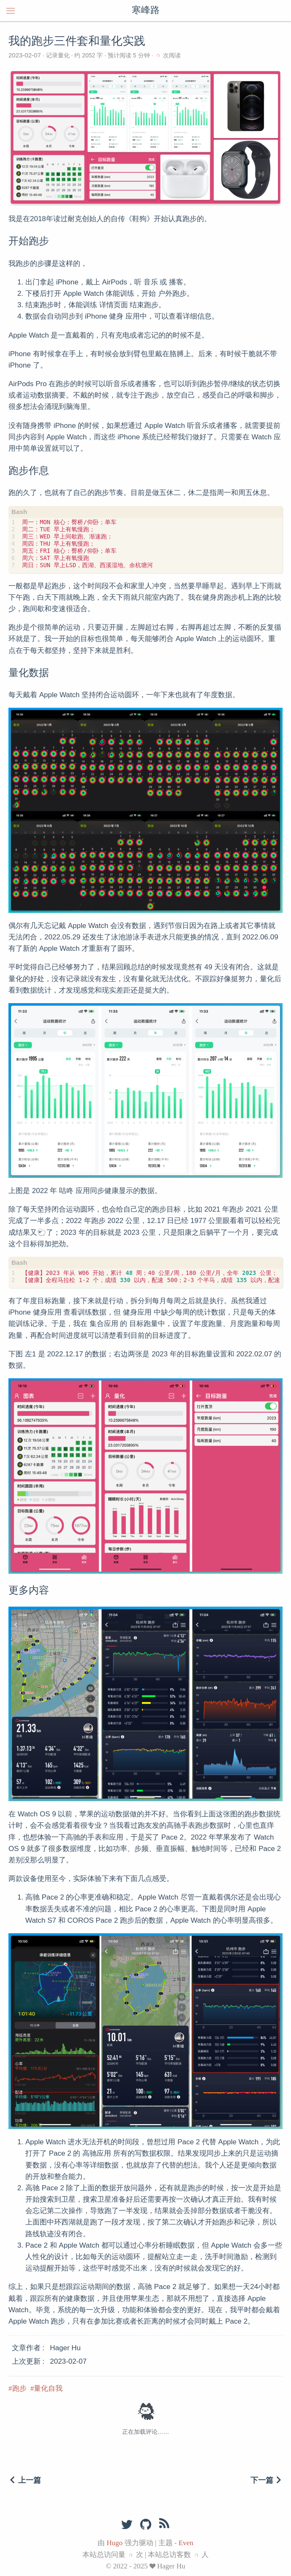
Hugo (115, 2543)
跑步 (19, 2388)
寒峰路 (146, 10)
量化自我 (48, 2388)
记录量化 (57, 55)
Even (186, 2543)
